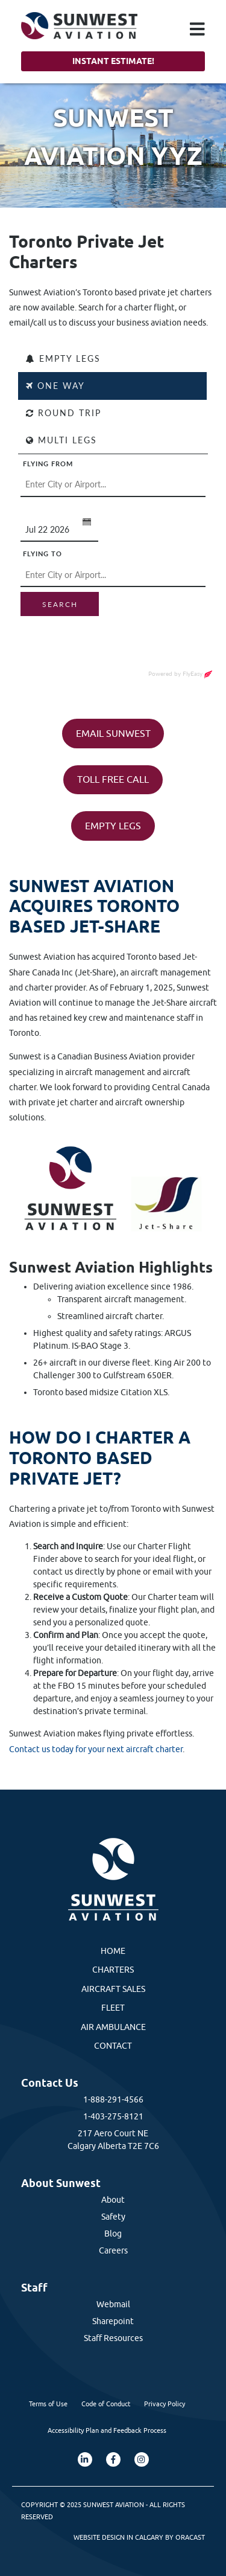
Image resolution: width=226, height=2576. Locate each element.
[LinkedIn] (85, 2459)
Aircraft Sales (113, 1989)
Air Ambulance (113, 2027)
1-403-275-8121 (113, 2116)
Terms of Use (48, 2403)
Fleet (113, 2007)
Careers (113, 2250)
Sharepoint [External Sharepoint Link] (113, 2321)
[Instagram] (141, 2459)
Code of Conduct (105, 2403)
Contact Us (49, 2083)
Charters (113, 1969)
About (113, 2200)
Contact (113, 2046)
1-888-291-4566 (113, 2099)
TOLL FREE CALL (113, 779)
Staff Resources (113, 2338)
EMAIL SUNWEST (113, 733)
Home (113, 1951)
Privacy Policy (164, 2403)
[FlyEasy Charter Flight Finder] (113, 527)
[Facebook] (113, 2459)
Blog (113, 2233)
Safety (113, 2216)
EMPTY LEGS (113, 825)
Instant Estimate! (113, 61)
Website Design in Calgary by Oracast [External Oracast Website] (139, 2537)
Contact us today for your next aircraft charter (96, 1749)
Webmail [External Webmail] (113, 2304)
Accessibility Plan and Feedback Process (107, 2430)
